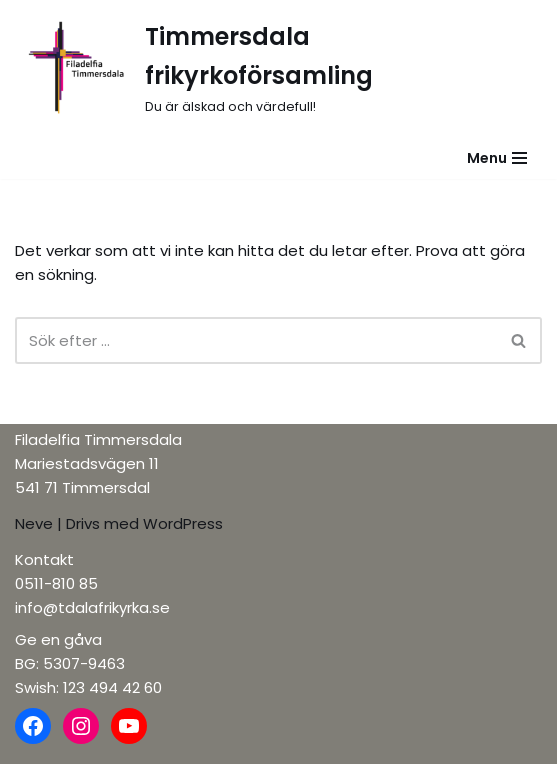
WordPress (183, 523)
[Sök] (256, 340)
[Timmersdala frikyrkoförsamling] (278, 68)
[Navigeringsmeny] (497, 158)
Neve (34, 523)
